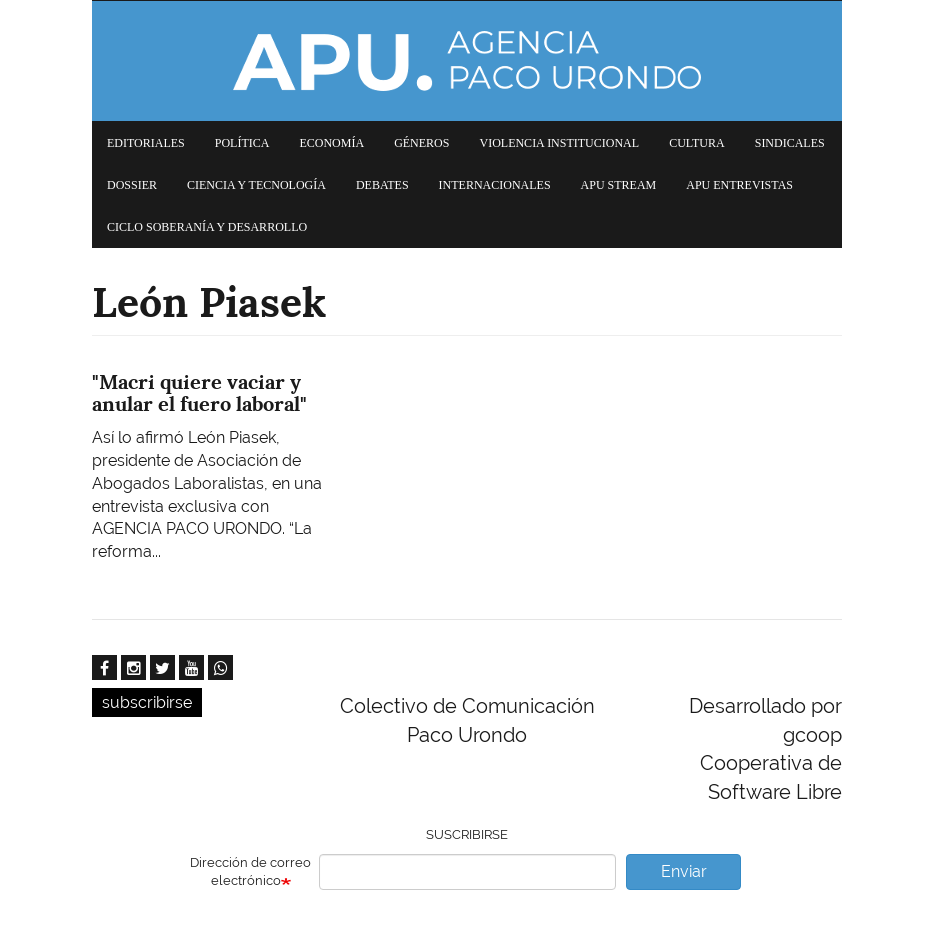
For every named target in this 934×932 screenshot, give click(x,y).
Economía (331, 143)
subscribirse (147, 702)
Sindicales (790, 143)
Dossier (132, 185)
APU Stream (619, 185)
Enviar (684, 871)
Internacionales (495, 185)
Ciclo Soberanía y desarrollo (207, 227)
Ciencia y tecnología (256, 185)
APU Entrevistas (739, 185)
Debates (382, 185)
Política (242, 143)
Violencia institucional (559, 143)
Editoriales (146, 143)
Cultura (697, 143)
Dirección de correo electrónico (250, 872)
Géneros (421, 143)
